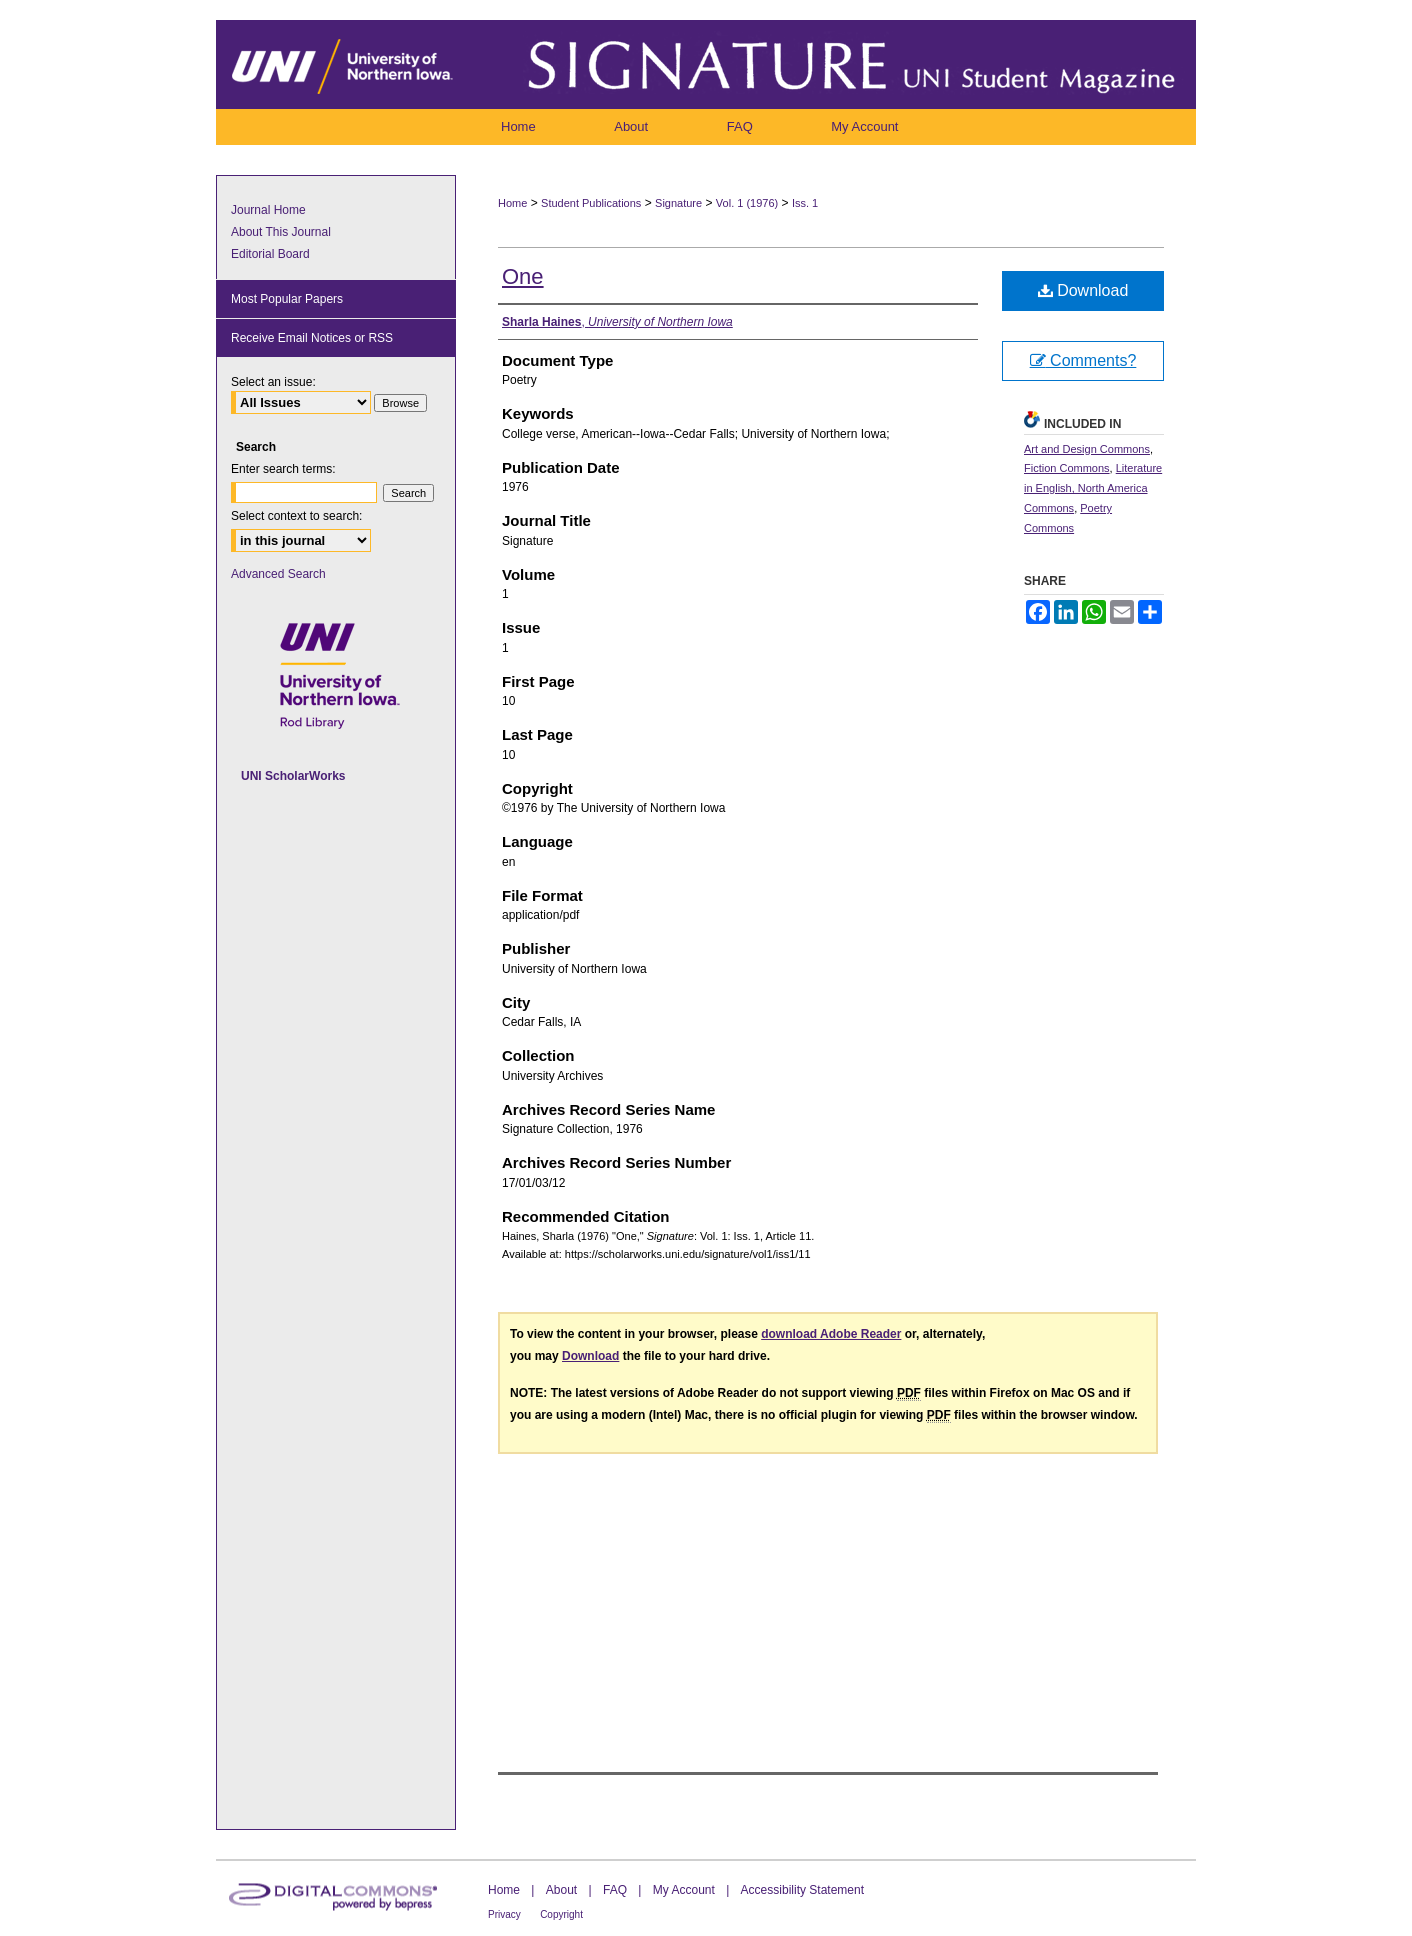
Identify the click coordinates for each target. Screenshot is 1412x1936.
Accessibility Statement (802, 1890)
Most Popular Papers (287, 299)
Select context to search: (296, 516)
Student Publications (591, 203)
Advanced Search (278, 574)
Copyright (561, 1914)
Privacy (504, 1914)
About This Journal (281, 232)
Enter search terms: (283, 469)
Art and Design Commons (1087, 449)
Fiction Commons (1067, 468)
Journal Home (268, 210)
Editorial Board (270, 254)
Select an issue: (273, 382)
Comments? (1083, 360)
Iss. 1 (805, 203)
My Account (684, 1890)
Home (512, 203)
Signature (678, 203)
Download (1083, 290)
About (561, 1890)
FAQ (615, 1890)
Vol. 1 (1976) (747, 203)
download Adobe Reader (831, 1334)
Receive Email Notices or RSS (312, 338)
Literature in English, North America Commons (1093, 488)
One (523, 276)
